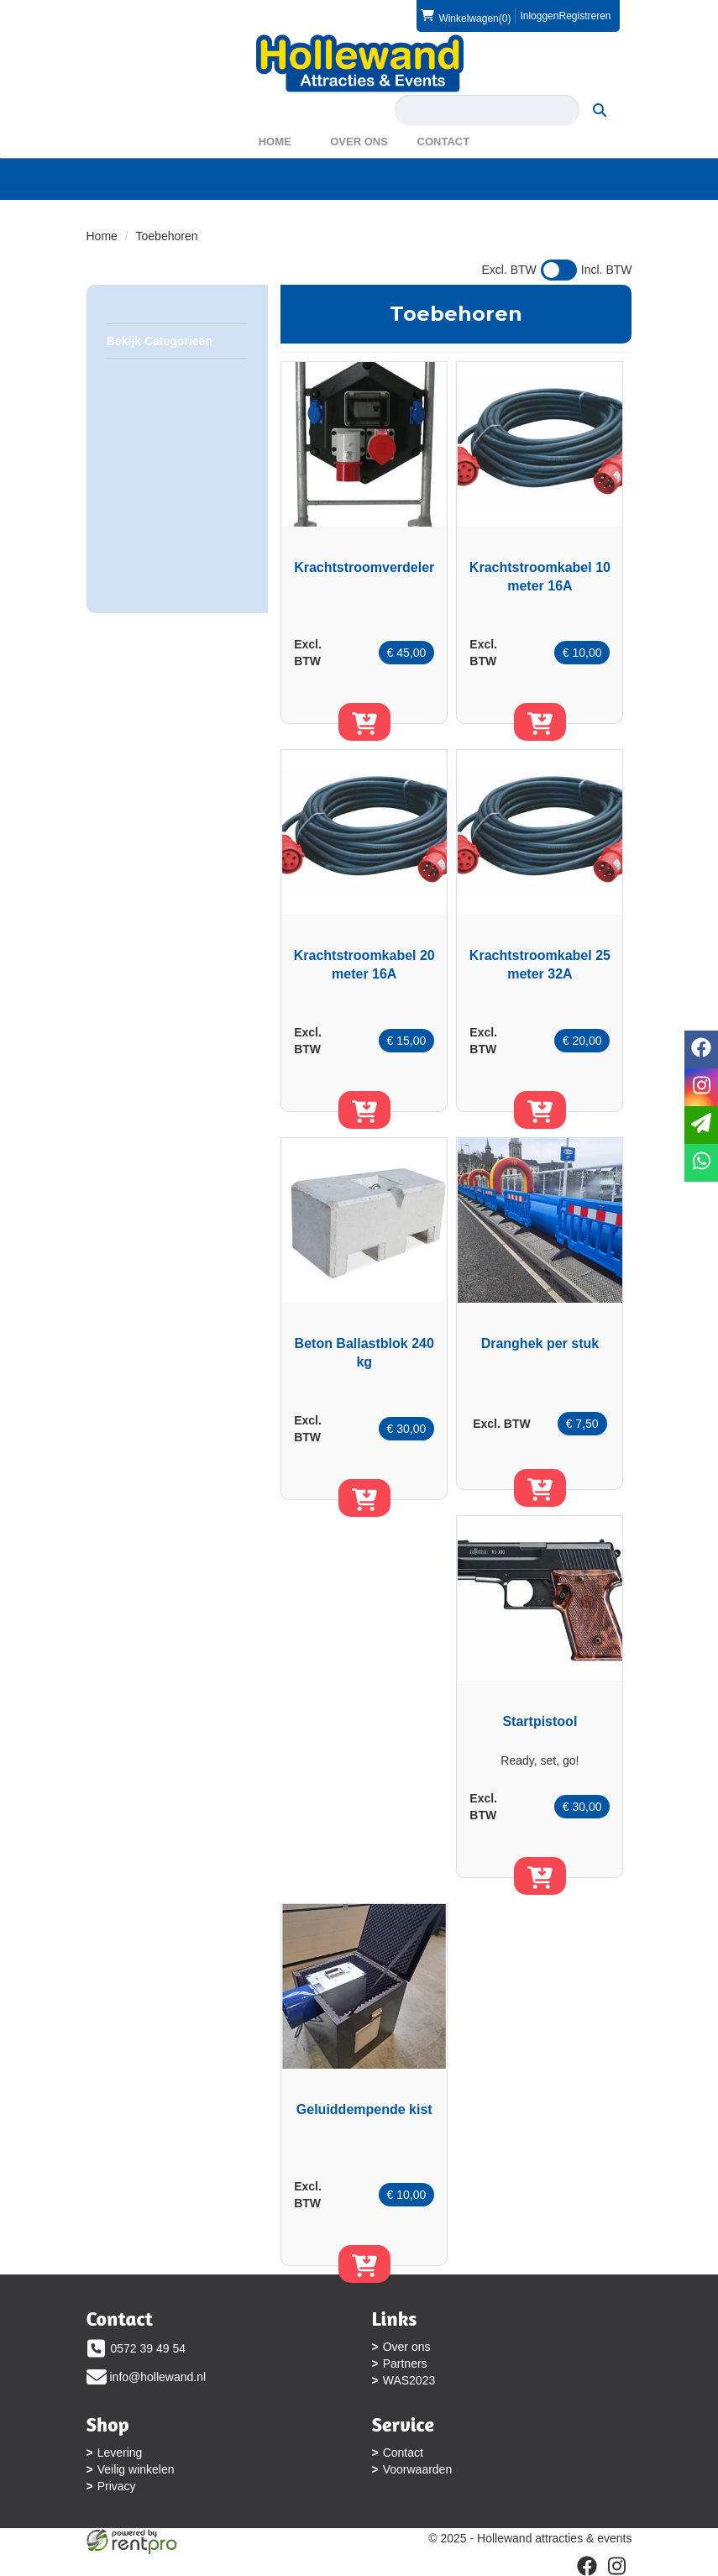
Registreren (584, 16)
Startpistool (539, 1721)
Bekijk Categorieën (177, 340)
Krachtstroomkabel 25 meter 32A (540, 965)
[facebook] (701, 1049)
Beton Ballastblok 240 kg (364, 1353)
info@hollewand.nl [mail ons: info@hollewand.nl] (158, 2377)
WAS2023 (409, 2380)
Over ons (359, 141)
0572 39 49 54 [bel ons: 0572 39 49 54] (148, 2348)
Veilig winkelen (136, 2469)
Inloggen (539, 16)
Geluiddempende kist (364, 2109)
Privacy (116, 2486)
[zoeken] (599, 110)
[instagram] (701, 1087)
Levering (120, 2452)
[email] (701, 1125)
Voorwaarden (418, 2469)
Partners (405, 2363)
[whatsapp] (701, 1163)
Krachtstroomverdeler (364, 567)
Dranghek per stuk (540, 1343)
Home (275, 141)
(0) (466, 16)
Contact (443, 141)
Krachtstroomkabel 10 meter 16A (540, 577)
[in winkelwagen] (364, 722)
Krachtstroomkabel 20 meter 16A (364, 965)
